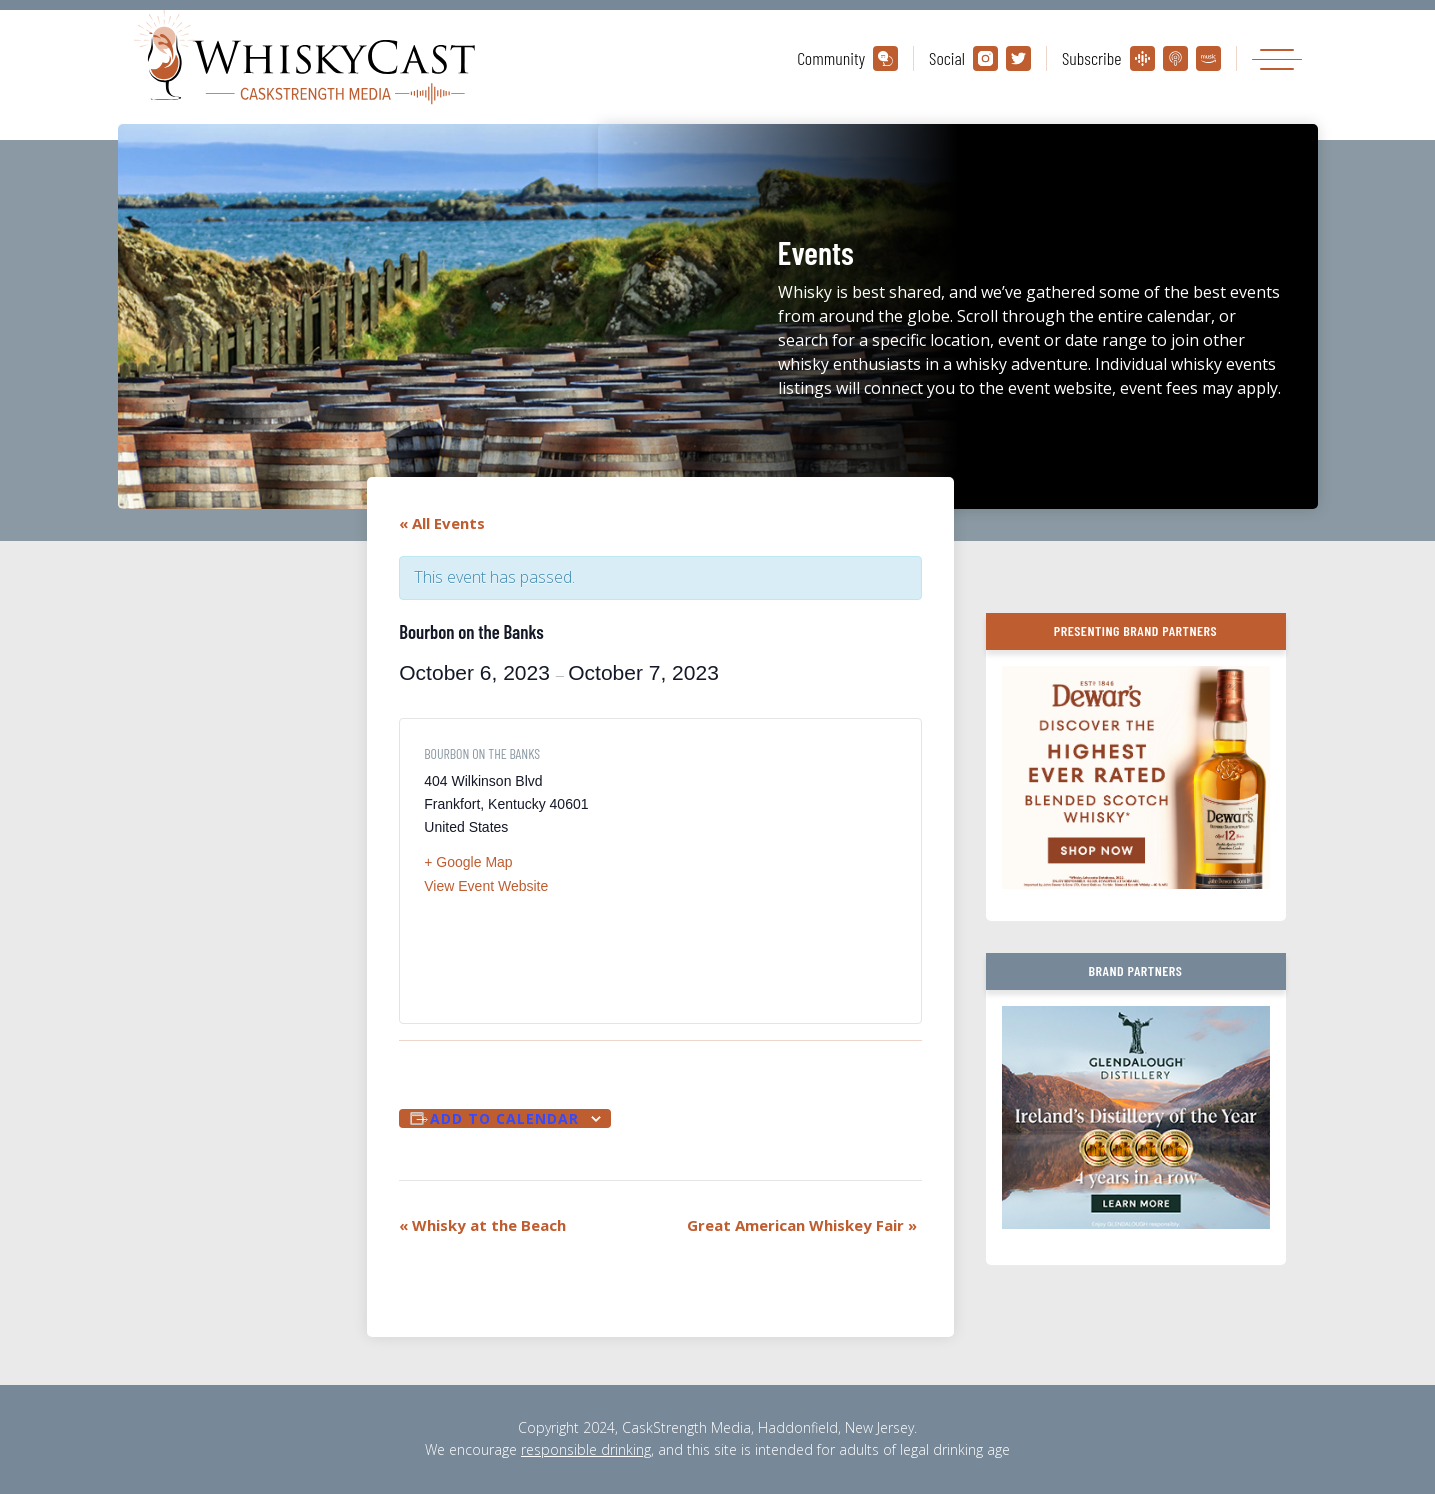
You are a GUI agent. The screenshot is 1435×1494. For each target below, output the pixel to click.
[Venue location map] (779, 871)
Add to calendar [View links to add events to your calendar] (504, 1118)
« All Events (442, 523)
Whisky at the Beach (482, 1225)
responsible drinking (586, 1449)
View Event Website (486, 886)
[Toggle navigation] (1277, 58)
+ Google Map (468, 862)
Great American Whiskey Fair (802, 1225)
